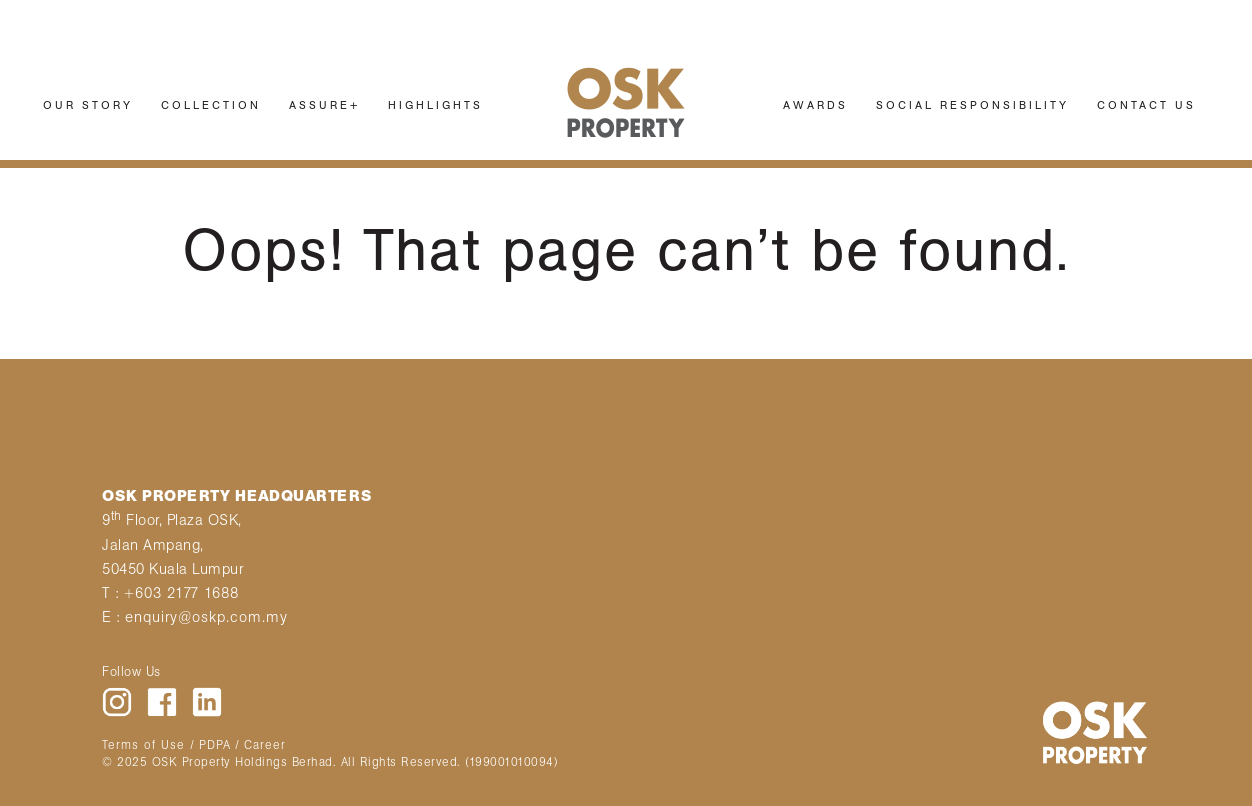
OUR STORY (88, 105)
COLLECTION (211, 105)
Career (265, 745)
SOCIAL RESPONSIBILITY (972, 105)
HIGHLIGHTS (435, 105)
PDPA (215, 745)
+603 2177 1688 (181, 593)
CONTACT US (1146, 105)
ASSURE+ (324, 105)
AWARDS (815, 105)
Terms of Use (143, 745)
